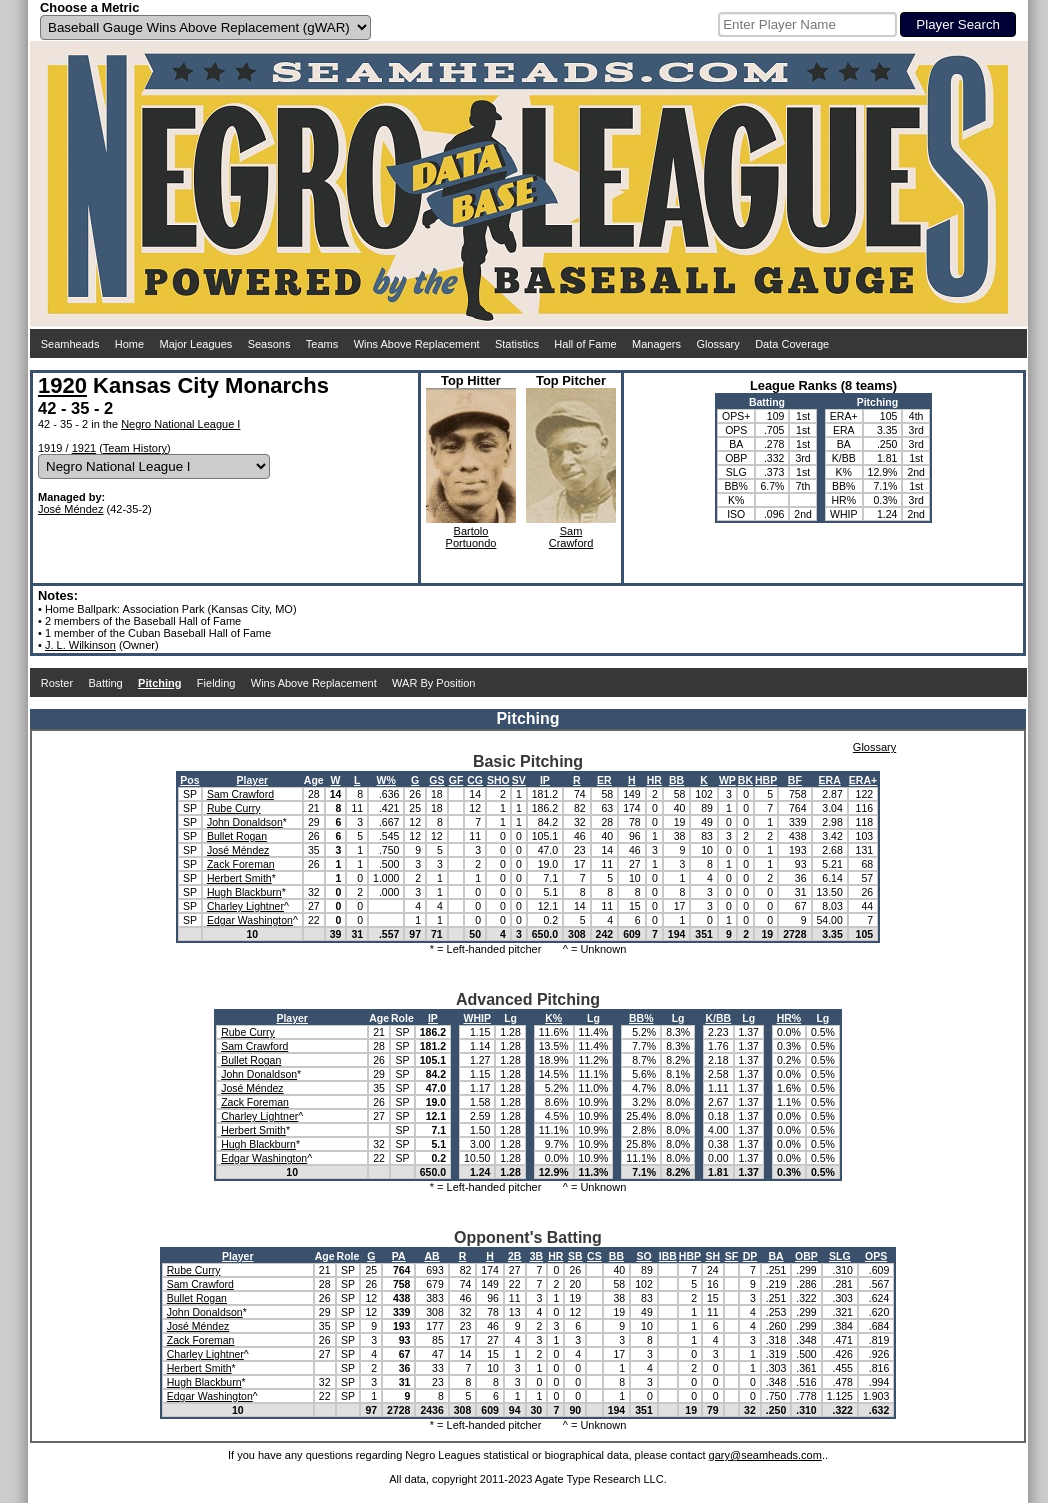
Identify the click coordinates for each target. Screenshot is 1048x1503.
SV (519, 780)
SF (731, 1256)
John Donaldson (245, 822)
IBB (668, 1256)
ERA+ (863, 780)
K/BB (718, 1018)
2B (514, 1256)
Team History (135, 448)
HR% (789, 1018)
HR (654, 780)
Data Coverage (792, 344)
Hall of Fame (585, 344)
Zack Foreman (241, 864)
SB (575, 1256)
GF (456, 780)
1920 (62, 385)
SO (643, 1256)
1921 (84, 448)
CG (475, 780)
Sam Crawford (240, 794)
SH (713, 1256)
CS (594, 1256)
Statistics (517, 344)
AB (432, 1256)
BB (676, 780)
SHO (498, 780)
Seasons (269, 344)
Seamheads (70, 344)
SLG (840, 1256)
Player (253, 780)
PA (399, 1256)
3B (536, 1256)
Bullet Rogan (237, 836)
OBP (806, 1256)
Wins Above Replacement (417, 344)
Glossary (717, 344)
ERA (830, 780)
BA (775, 1256)
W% (386, 780)
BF (795, 780)
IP (545, 780)
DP (750, 1256)
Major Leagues (196, 344)
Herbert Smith (239, 878)
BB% (641, 1018)
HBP (766, 780)
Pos (189, 780)
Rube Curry (234, 808)
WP (727, 780)
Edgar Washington (250, 920)
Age (314, 780)
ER (604, 780)
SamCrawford (571, 537)
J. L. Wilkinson (80, 645)
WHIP (476, 1018)
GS (436, 780)
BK (745, 780)
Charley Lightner (245, 906)
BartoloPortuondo (471, 537)
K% (553, 1018)
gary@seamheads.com (765, 1455)
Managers (656, 344)
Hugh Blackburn (244, 892)
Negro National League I (180, 424)
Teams (322, 344)
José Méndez (70, 509)
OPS (876, 1256)
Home (129, 344)
